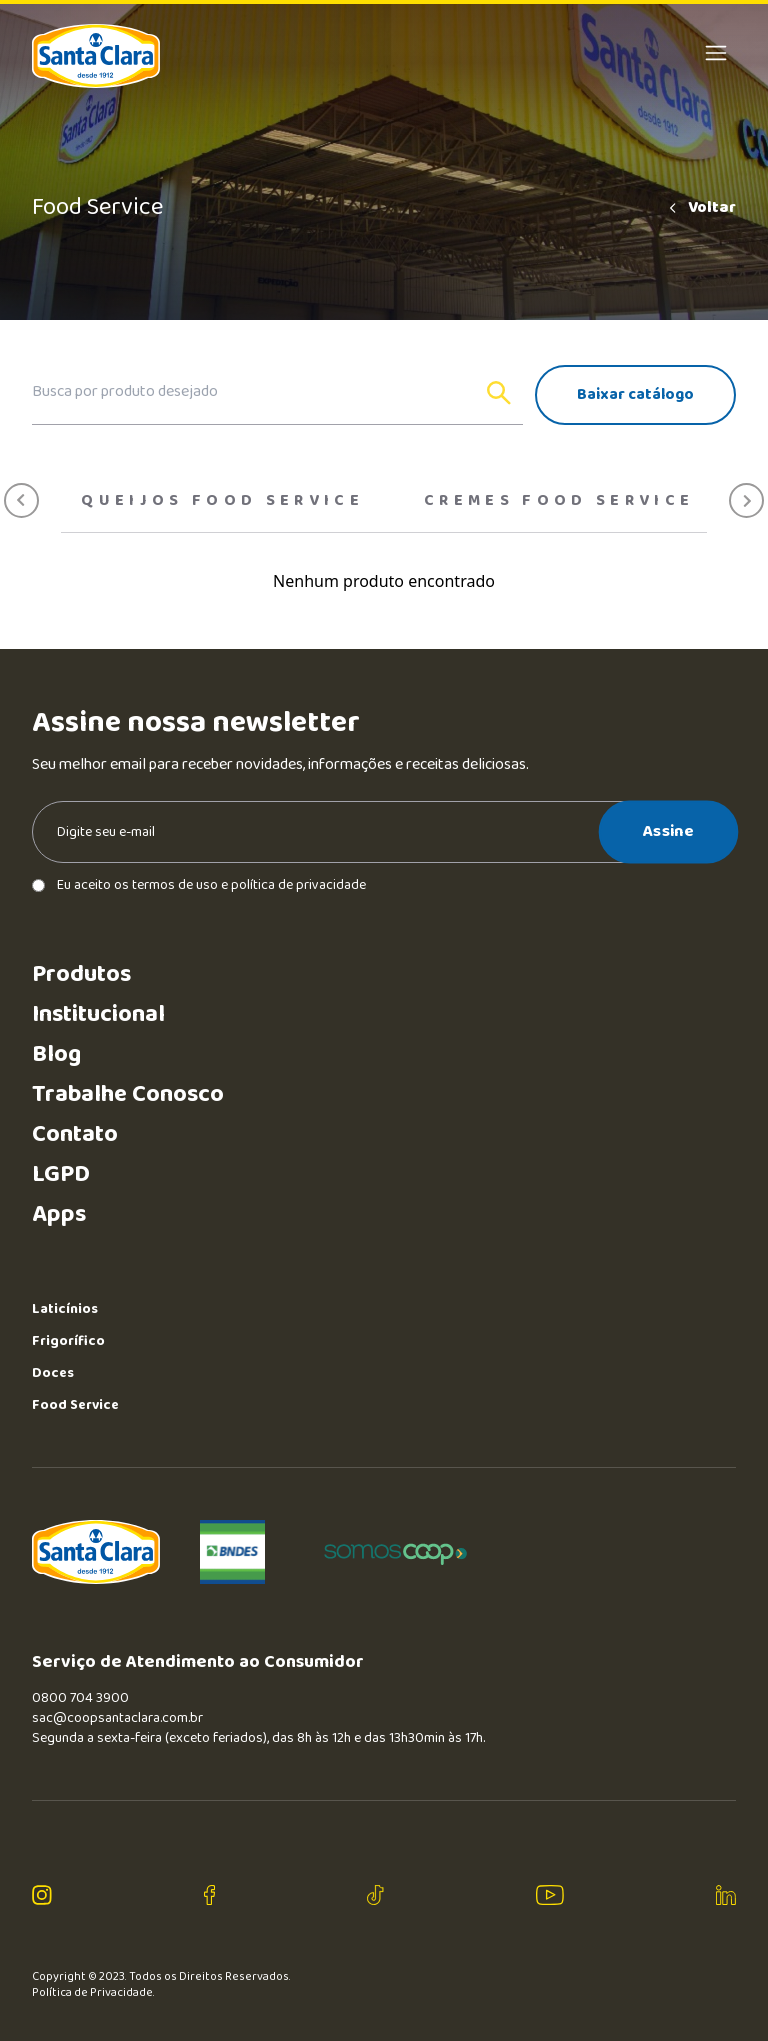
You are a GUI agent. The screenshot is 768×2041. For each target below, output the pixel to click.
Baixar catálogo (635, 394)
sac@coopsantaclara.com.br (117, 1718)
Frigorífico (68, 1341)
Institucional (98, 1014)
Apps (59, 1214)
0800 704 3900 (80, 1698)
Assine (668, 831)
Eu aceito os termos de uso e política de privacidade (199, 885)
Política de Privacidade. (93, 1993)
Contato (75, 1134)
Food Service (75, 1405)
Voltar (701, 208)
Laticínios (65, 1309)
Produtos (81, 974)
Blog (56, 1054)
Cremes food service (559, 501)
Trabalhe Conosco (128, 1094)
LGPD (61, 1174)
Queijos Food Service (222, 501)
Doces (53, 1373)
